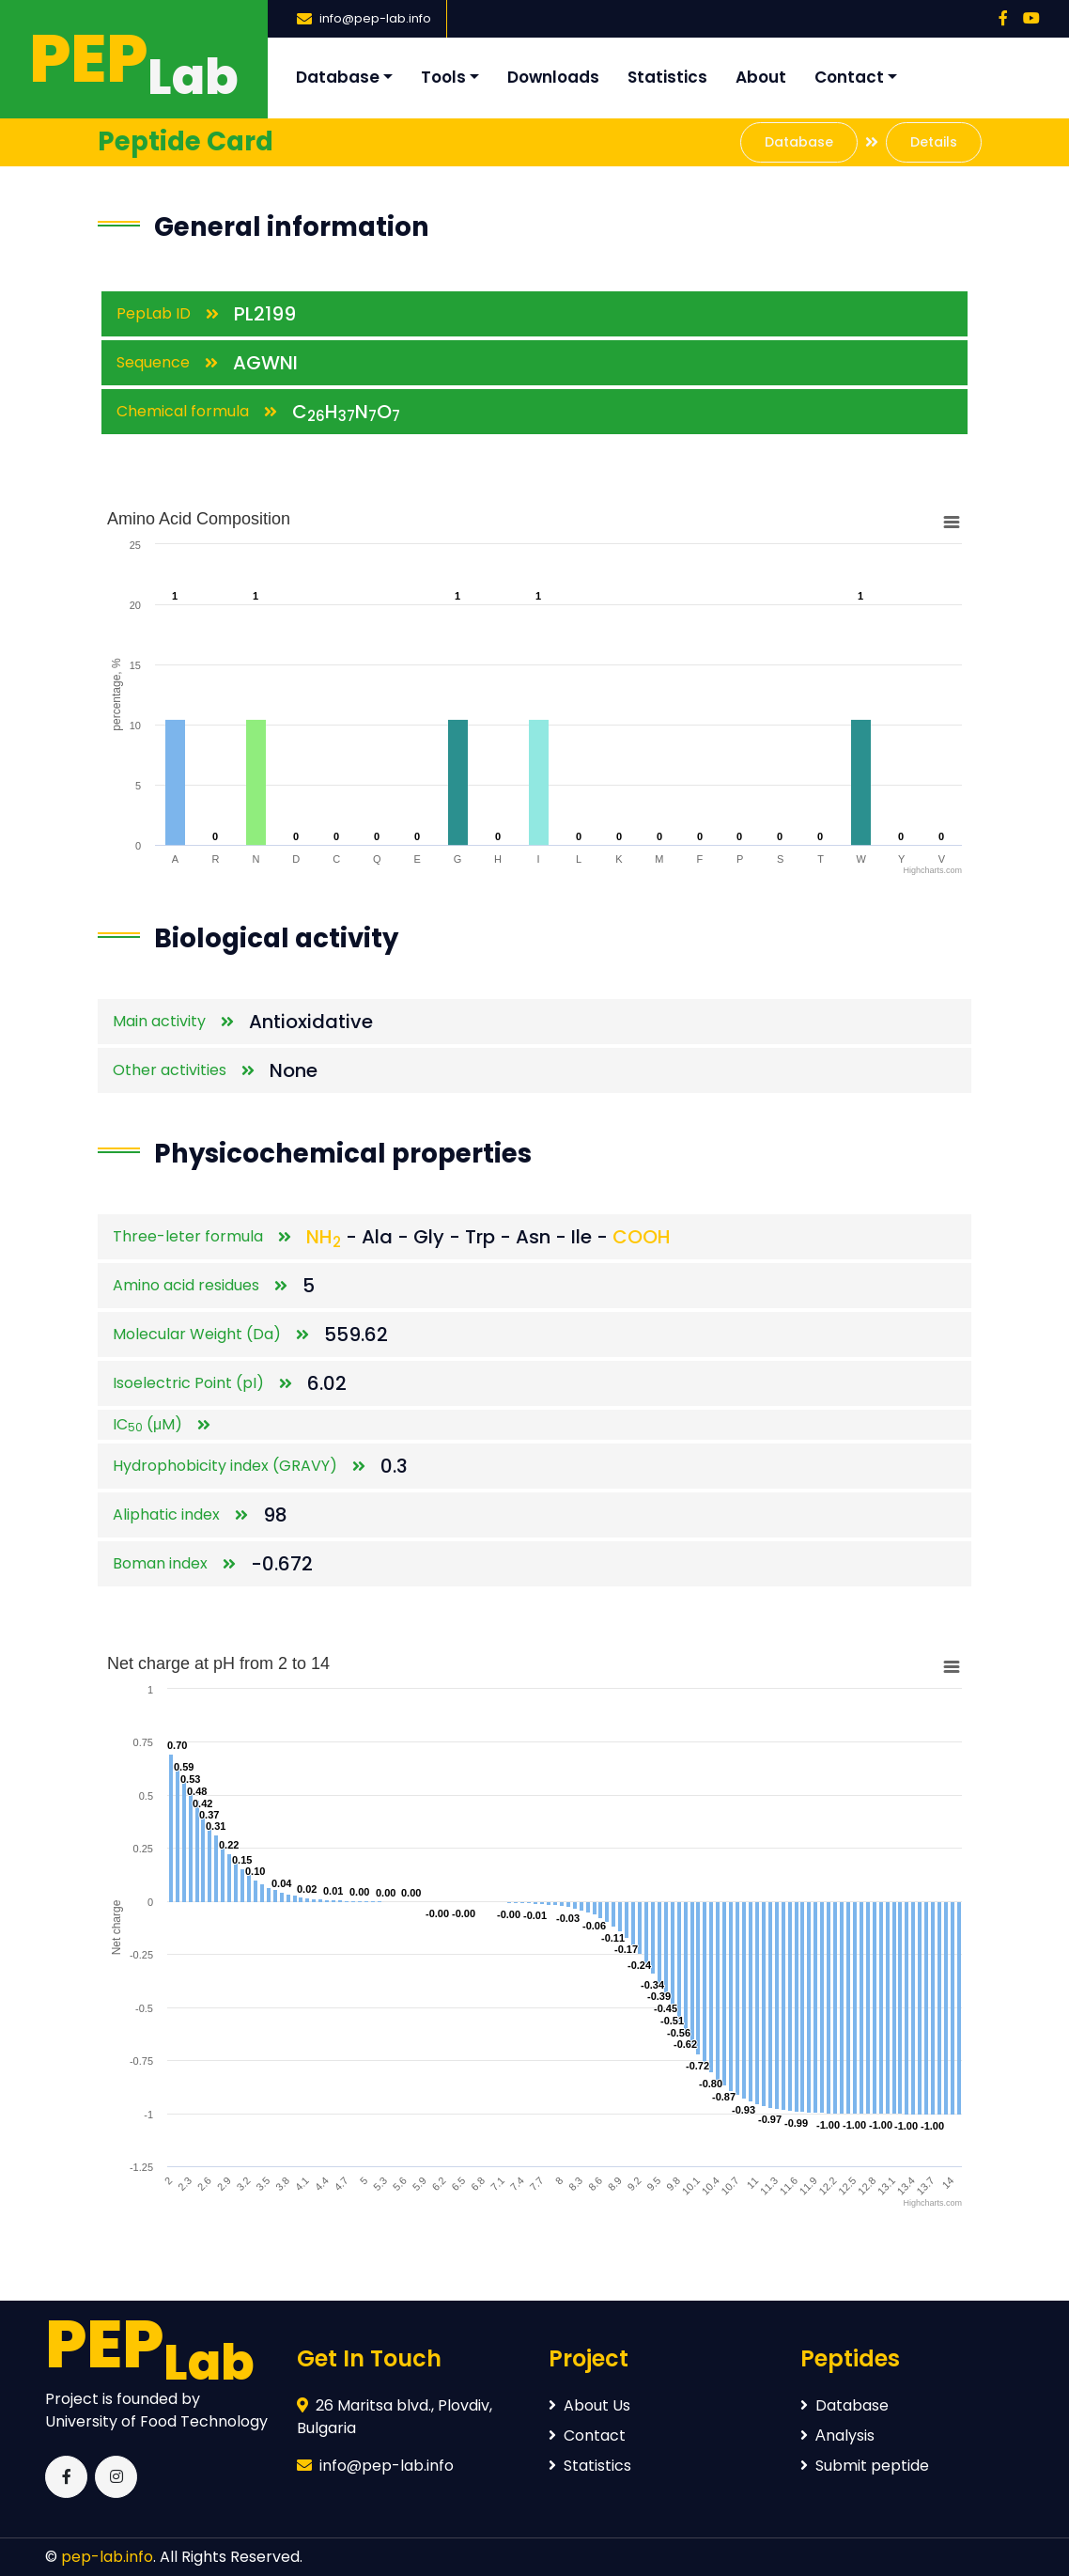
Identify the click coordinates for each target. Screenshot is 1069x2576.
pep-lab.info (107, 2557)
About (761, 77)
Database (338, 77)
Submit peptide (864, 2465)
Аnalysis (837, 2435)
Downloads (553, 77)
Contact (849, 77)
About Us (589, 2405)
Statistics (667, 77)
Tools (443, 77)
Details (933, 142)
